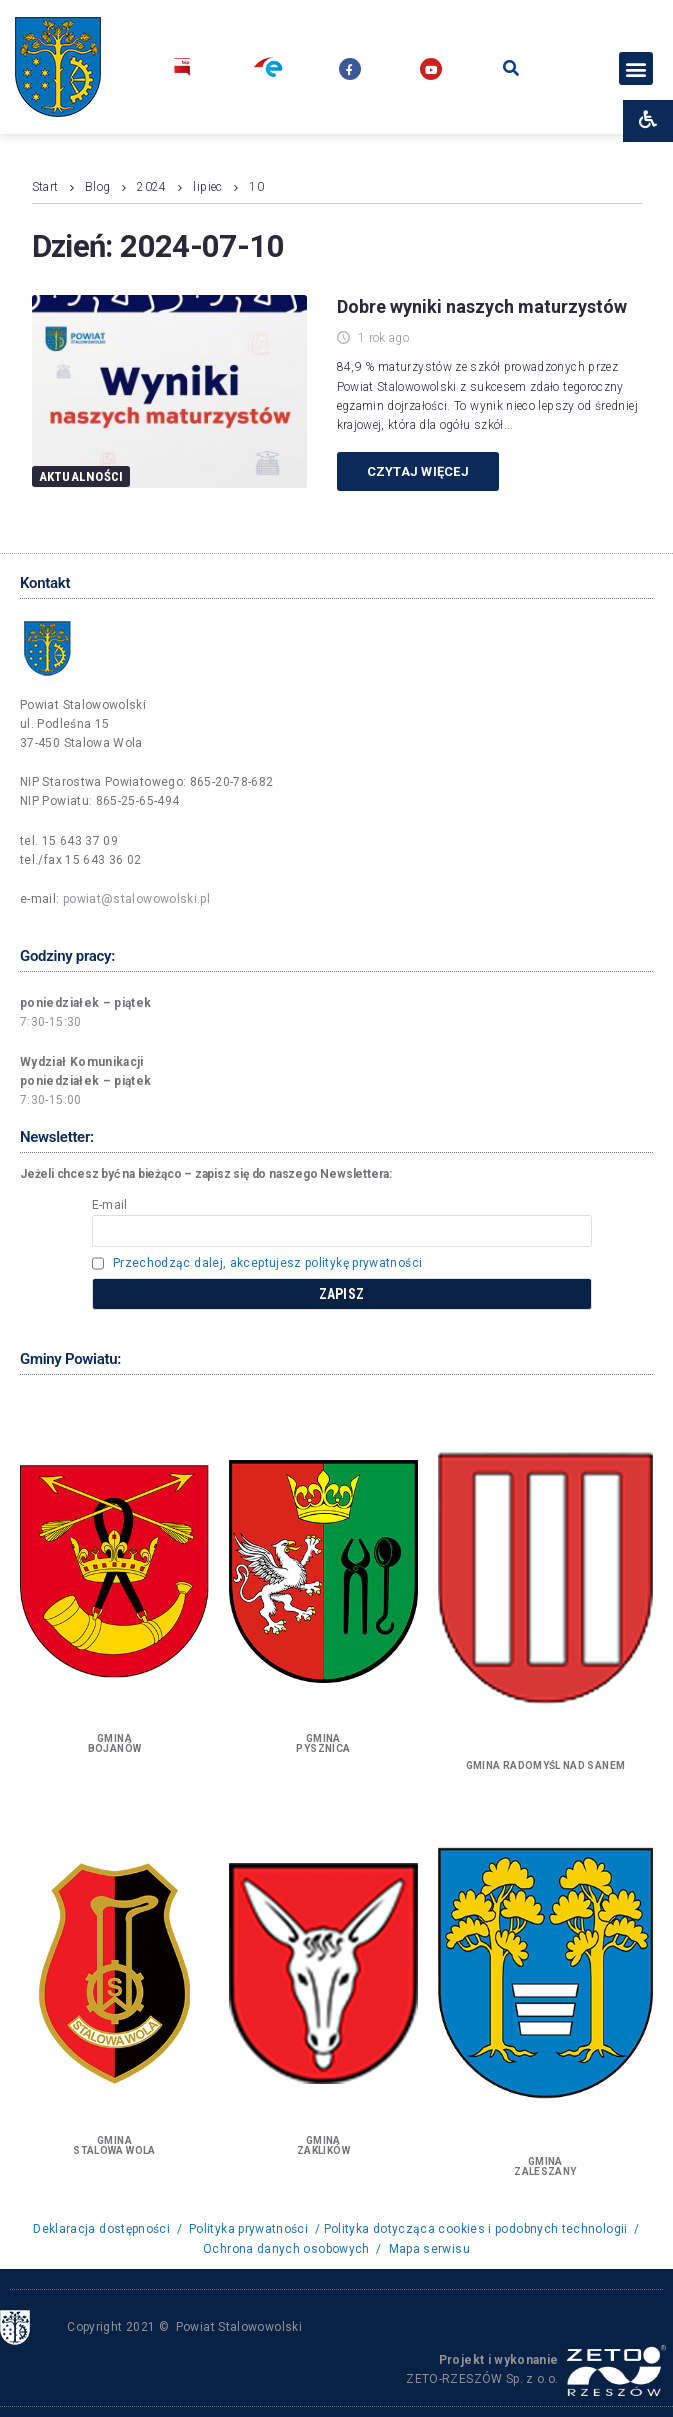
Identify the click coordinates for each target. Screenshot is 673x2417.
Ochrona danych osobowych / (292, 2249)
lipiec (207, 187)
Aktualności (81, 476)
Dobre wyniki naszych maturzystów (482, 306)
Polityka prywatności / (254, 2229)
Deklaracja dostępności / (109, 2229)
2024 (151, 187)
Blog (97, 187)
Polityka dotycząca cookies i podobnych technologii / (482, 2229)
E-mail (110, 1205)
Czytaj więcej (418, 471)
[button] (635, 68)
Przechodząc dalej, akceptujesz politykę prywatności (267, 1263)
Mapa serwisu (429, 2249)
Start (45, 187)
